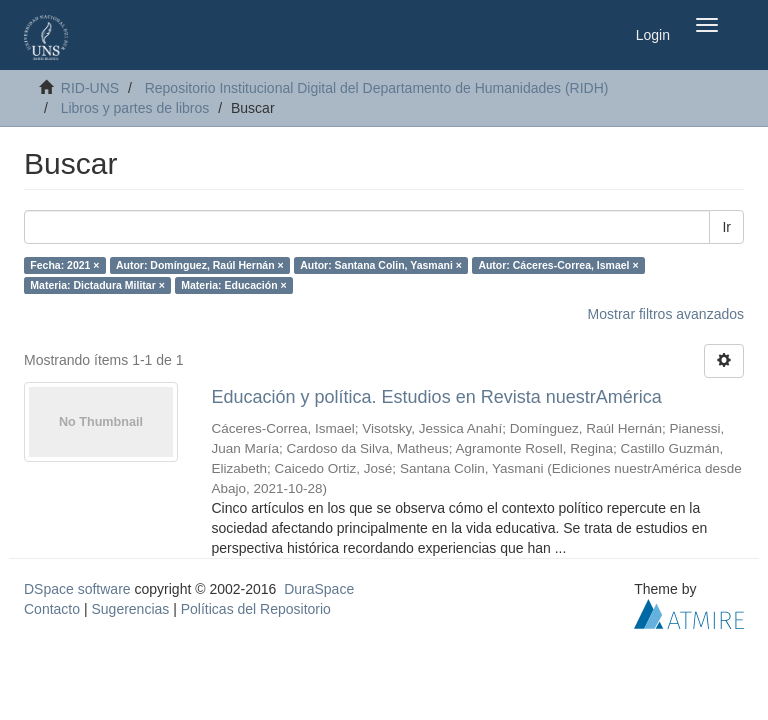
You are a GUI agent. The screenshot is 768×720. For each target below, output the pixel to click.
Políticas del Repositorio (256, 609)
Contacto (52, 609)
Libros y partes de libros (135, 108)
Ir (726, 227)
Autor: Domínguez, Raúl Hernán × (200, 265)
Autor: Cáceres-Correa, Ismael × (558, 265)
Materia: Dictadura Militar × (97, 285)
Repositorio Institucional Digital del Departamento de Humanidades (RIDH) (377, 88)
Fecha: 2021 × (64, 265)
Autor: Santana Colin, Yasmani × (381, 265)
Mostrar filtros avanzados (666, 314)
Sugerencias (130, 609)
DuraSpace (319, 589)
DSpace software (77, 589)
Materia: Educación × (233, 285)
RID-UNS (90, 88)
